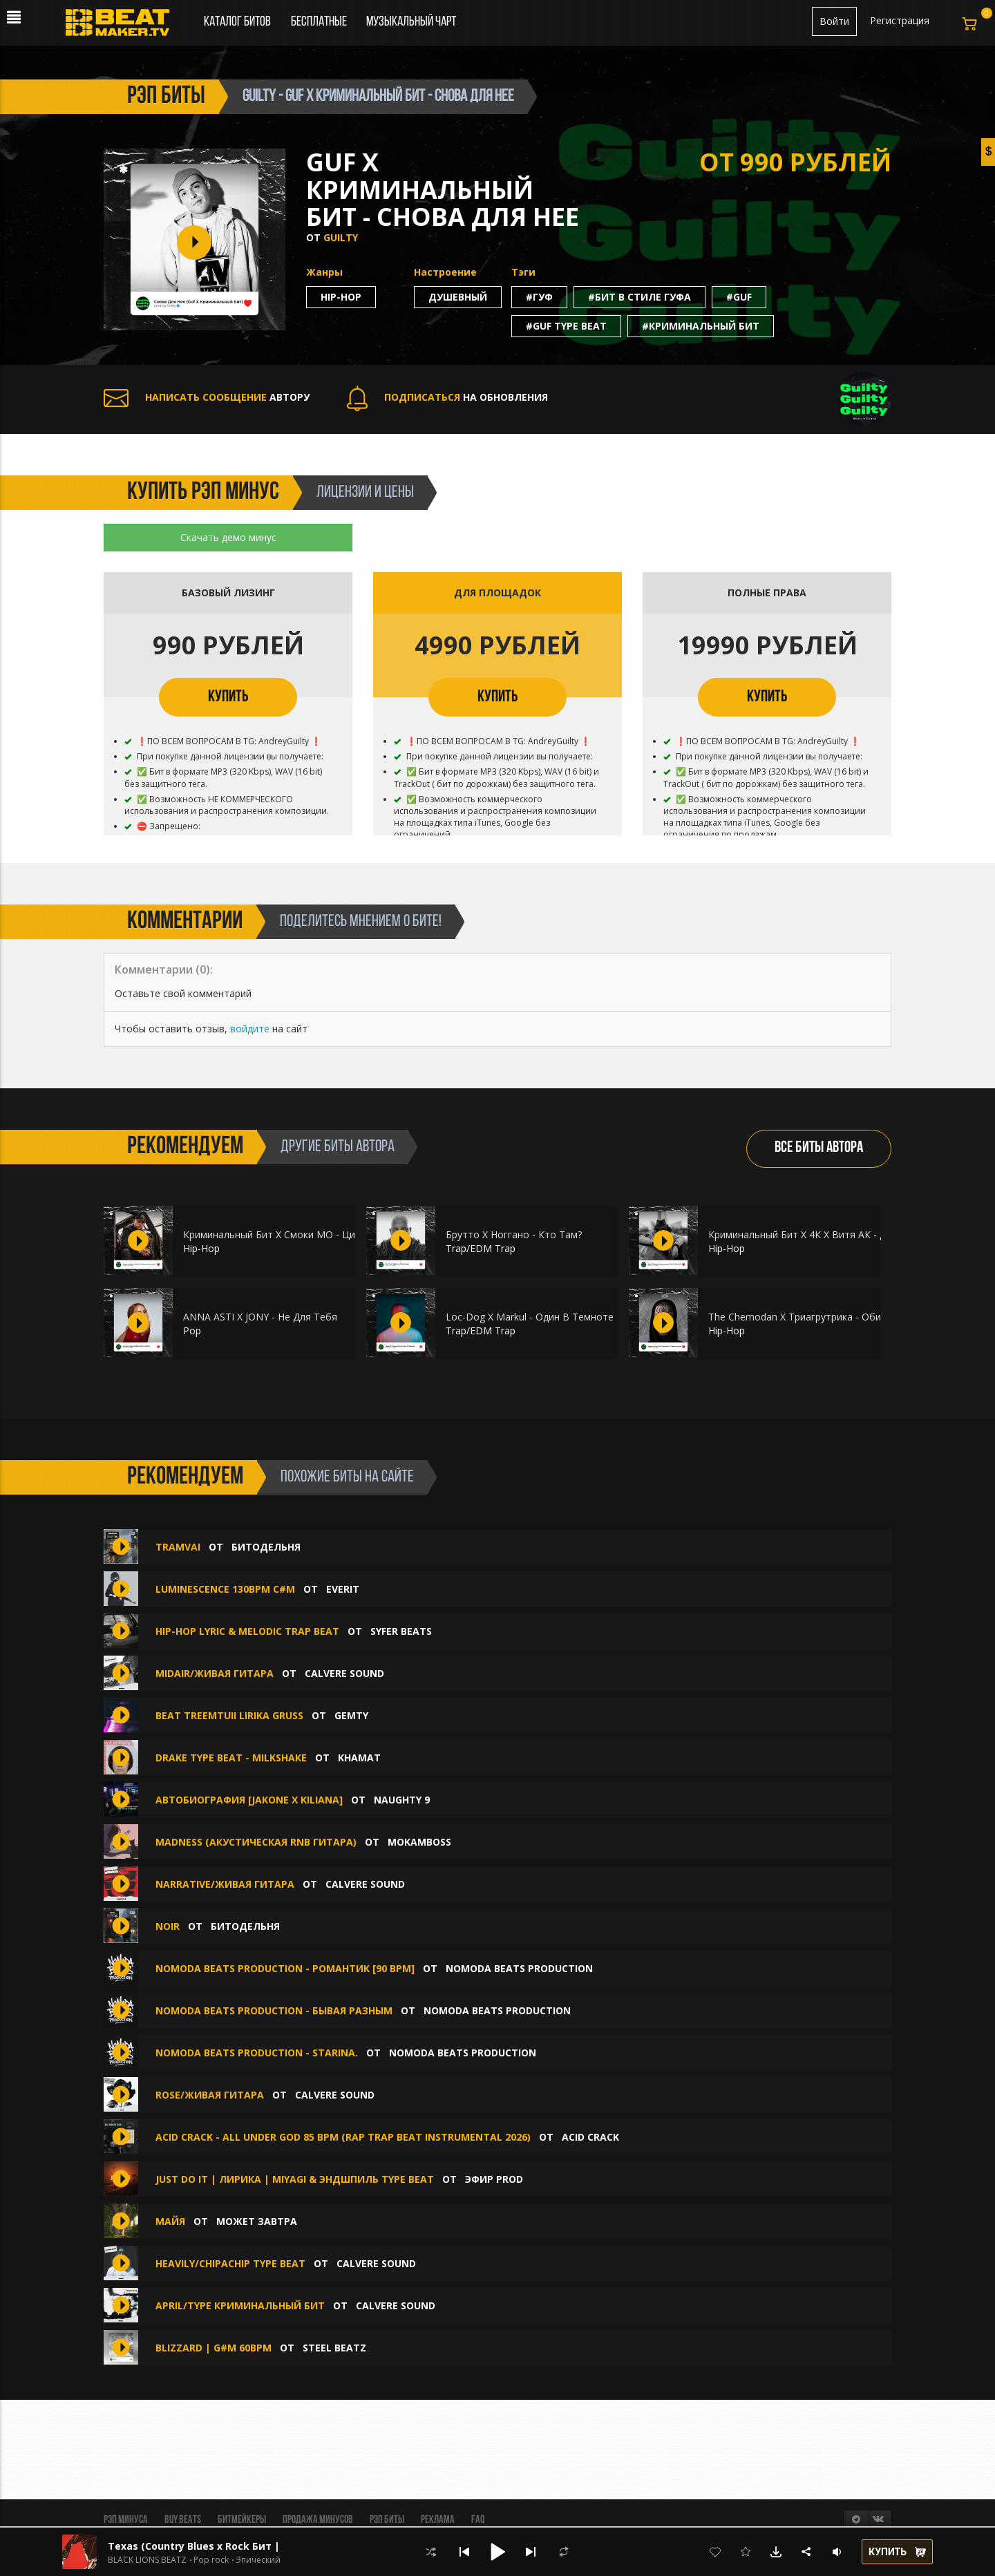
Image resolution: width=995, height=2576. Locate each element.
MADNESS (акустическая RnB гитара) (256, 1841)
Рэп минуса (126, 2520)
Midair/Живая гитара (214, 1673)
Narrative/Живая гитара (224, 1884)
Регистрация (899, 20)
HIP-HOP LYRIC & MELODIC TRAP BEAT (247, 1631)
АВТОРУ (207, 397)
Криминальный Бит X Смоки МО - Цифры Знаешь (298, 1234)
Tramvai (179, 1546)
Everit (342, 1588)
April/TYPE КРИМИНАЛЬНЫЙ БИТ (240, 2305)
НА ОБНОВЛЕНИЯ (447, 397)
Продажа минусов (318, 2520)
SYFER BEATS (401, 1631)
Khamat (359, 1757)
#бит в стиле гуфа (639, 296)
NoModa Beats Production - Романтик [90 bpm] (285, 1968)
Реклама (438, 2520)
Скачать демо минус (228, 537)
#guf (739, 296)
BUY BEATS (182, 2520)
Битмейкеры (242, 2520)
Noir (168, 1926)
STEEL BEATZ (334, 2347)
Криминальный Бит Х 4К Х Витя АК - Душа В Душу (824, 1234)
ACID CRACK (590, 2136)
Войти (834, 21)
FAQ (477, 2520)
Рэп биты (387, 2520)
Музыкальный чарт (411, 22)
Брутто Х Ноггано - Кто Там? (514, 1234)
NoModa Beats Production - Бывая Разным (273, 2010)
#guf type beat (566, 325)
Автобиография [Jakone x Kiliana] (249, 1799)
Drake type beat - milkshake (232, 1757)
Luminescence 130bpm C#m (225, 1588)
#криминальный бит (700, 325)
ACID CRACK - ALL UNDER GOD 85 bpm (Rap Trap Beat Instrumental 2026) (343, 2136)
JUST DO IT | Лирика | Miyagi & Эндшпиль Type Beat (294, 2179)
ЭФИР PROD (494, 2179)
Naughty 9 (402, 1799)
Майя (170, 2221)
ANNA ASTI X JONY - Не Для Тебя (260, 1316)
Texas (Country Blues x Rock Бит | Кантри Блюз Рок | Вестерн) (268, 2546)
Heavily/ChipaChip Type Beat (230, 2263)
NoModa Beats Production (519, 1968)
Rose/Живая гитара (209, 2094)
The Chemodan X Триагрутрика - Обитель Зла (815, 1316)
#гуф (539, 296)
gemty (351, 1715)
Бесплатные (320, 22)
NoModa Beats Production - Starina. (256, 2052)
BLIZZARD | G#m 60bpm (213, 2347)
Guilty (340, 237)
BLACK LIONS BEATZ (147, 2560)
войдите (249, 1028)
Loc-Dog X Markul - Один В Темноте (530, 1316)
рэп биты (166, 96)
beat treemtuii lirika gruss (229, 1715)
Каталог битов (237, 22)
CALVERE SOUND (344, 1673)
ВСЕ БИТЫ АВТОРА (819, 1148)
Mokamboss (419, 1841)
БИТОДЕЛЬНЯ (266, 1546)
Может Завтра (256, 2221)
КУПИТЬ (228, 697)
